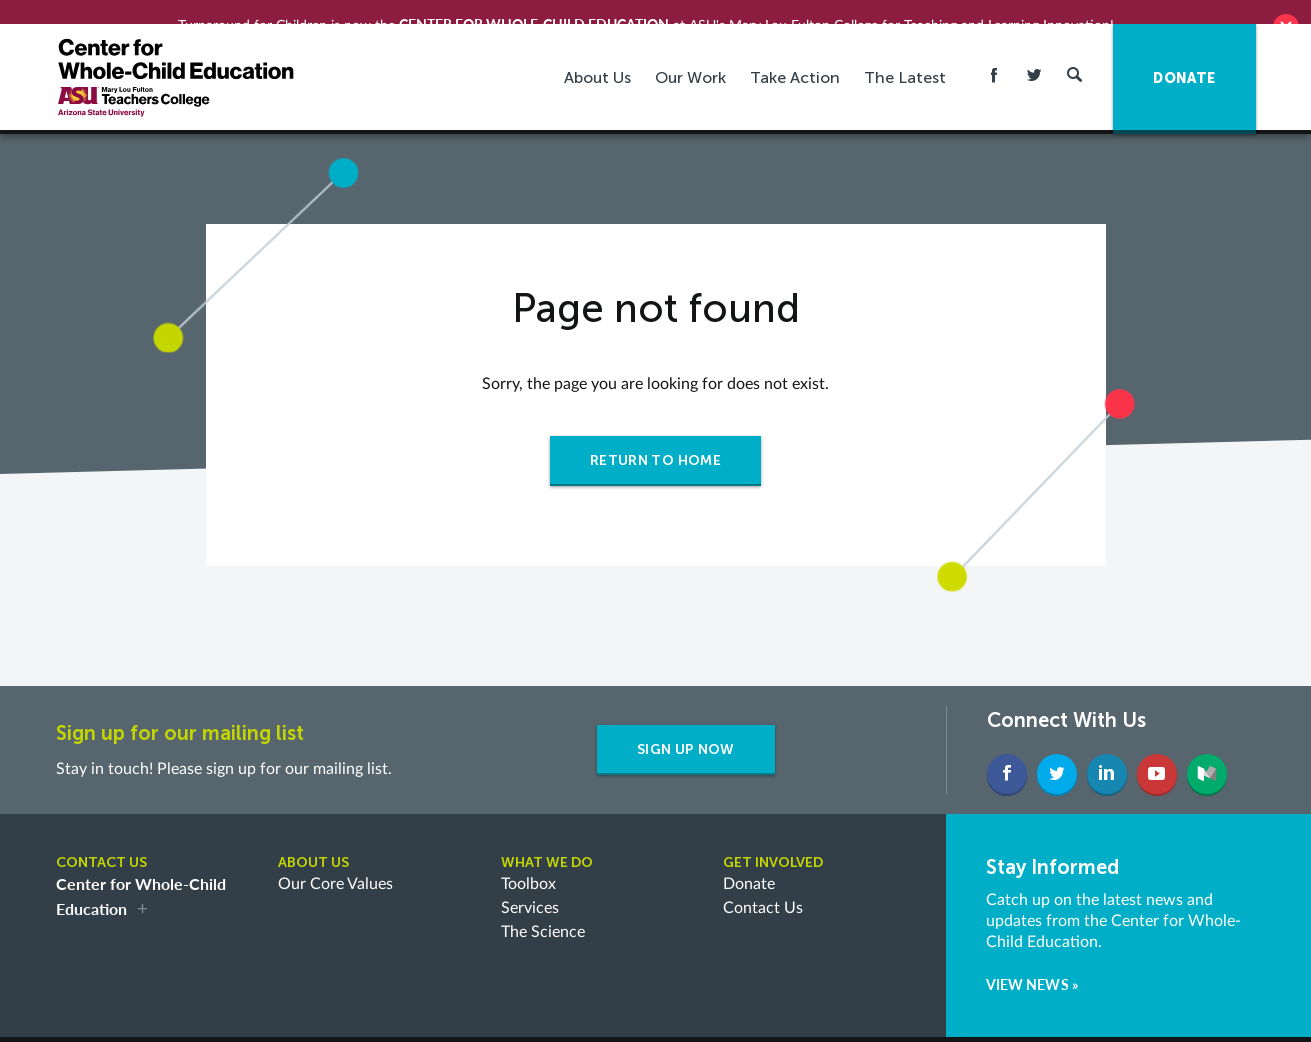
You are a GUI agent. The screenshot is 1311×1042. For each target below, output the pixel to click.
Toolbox (528, 865)
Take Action (795, 58)
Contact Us (763, 889)
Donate (749, 865)
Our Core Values (335, 865)
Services (530, 889)
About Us (597, 58)
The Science (543, 913)
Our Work (690, 58)
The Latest (905, 58)
